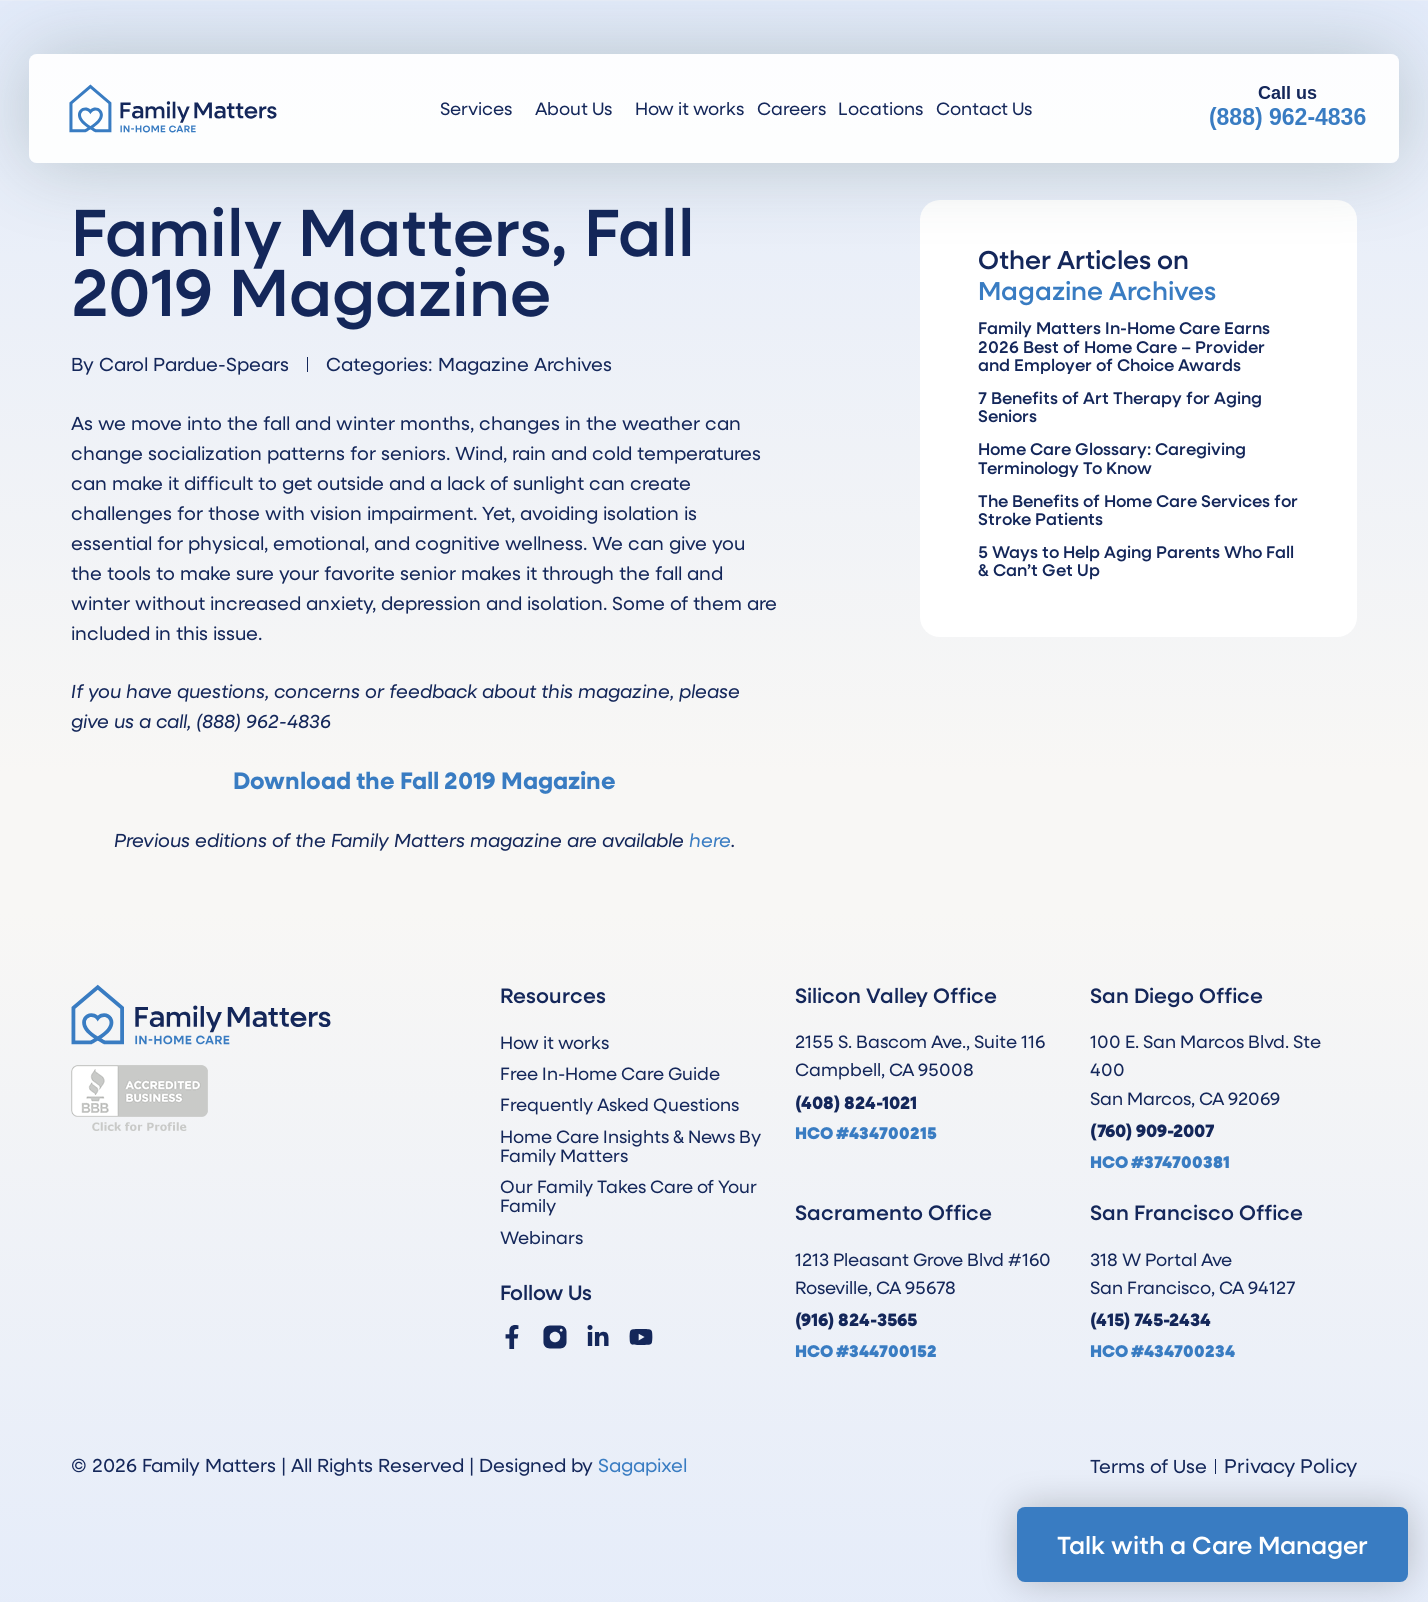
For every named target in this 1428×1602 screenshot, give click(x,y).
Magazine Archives (525, 363)
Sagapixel (642, 1464)
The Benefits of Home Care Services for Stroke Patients (1138, 509)
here (710, 839)
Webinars (541, 1237)
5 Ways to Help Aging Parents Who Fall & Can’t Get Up (1136, 560)
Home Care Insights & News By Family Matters (630, 1145)
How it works (689, 108)
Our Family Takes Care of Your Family (628, 1195)
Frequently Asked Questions (619, 1104)
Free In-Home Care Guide (610, 1073)
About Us (578, 108)
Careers (791, 108)
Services (481, 108)
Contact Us (984, 108)
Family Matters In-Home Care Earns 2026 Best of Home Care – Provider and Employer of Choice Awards (1124, 345)
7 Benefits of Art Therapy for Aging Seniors (1120, 406)
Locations (880, 108)
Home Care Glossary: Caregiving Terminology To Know (1112, 457)
